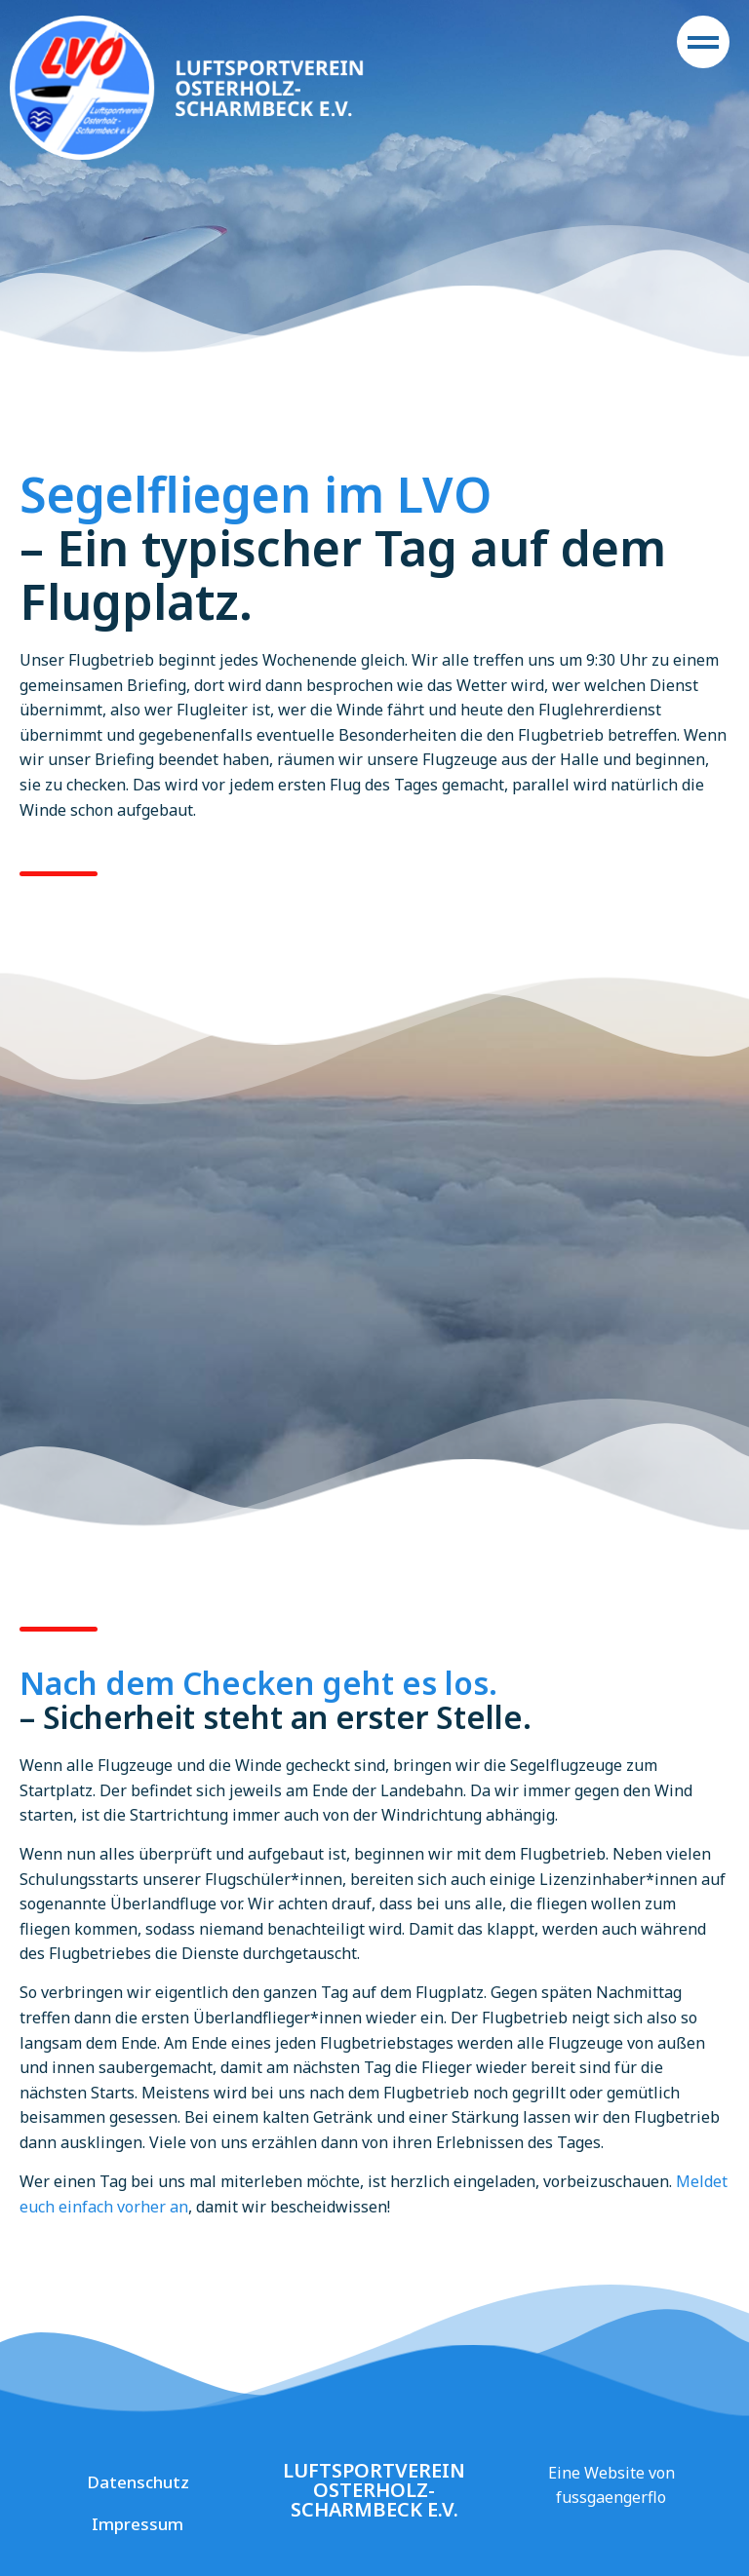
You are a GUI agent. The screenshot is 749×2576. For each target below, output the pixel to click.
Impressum (137, 2524)
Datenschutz (138, 2482)
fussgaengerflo (611, 2497)
